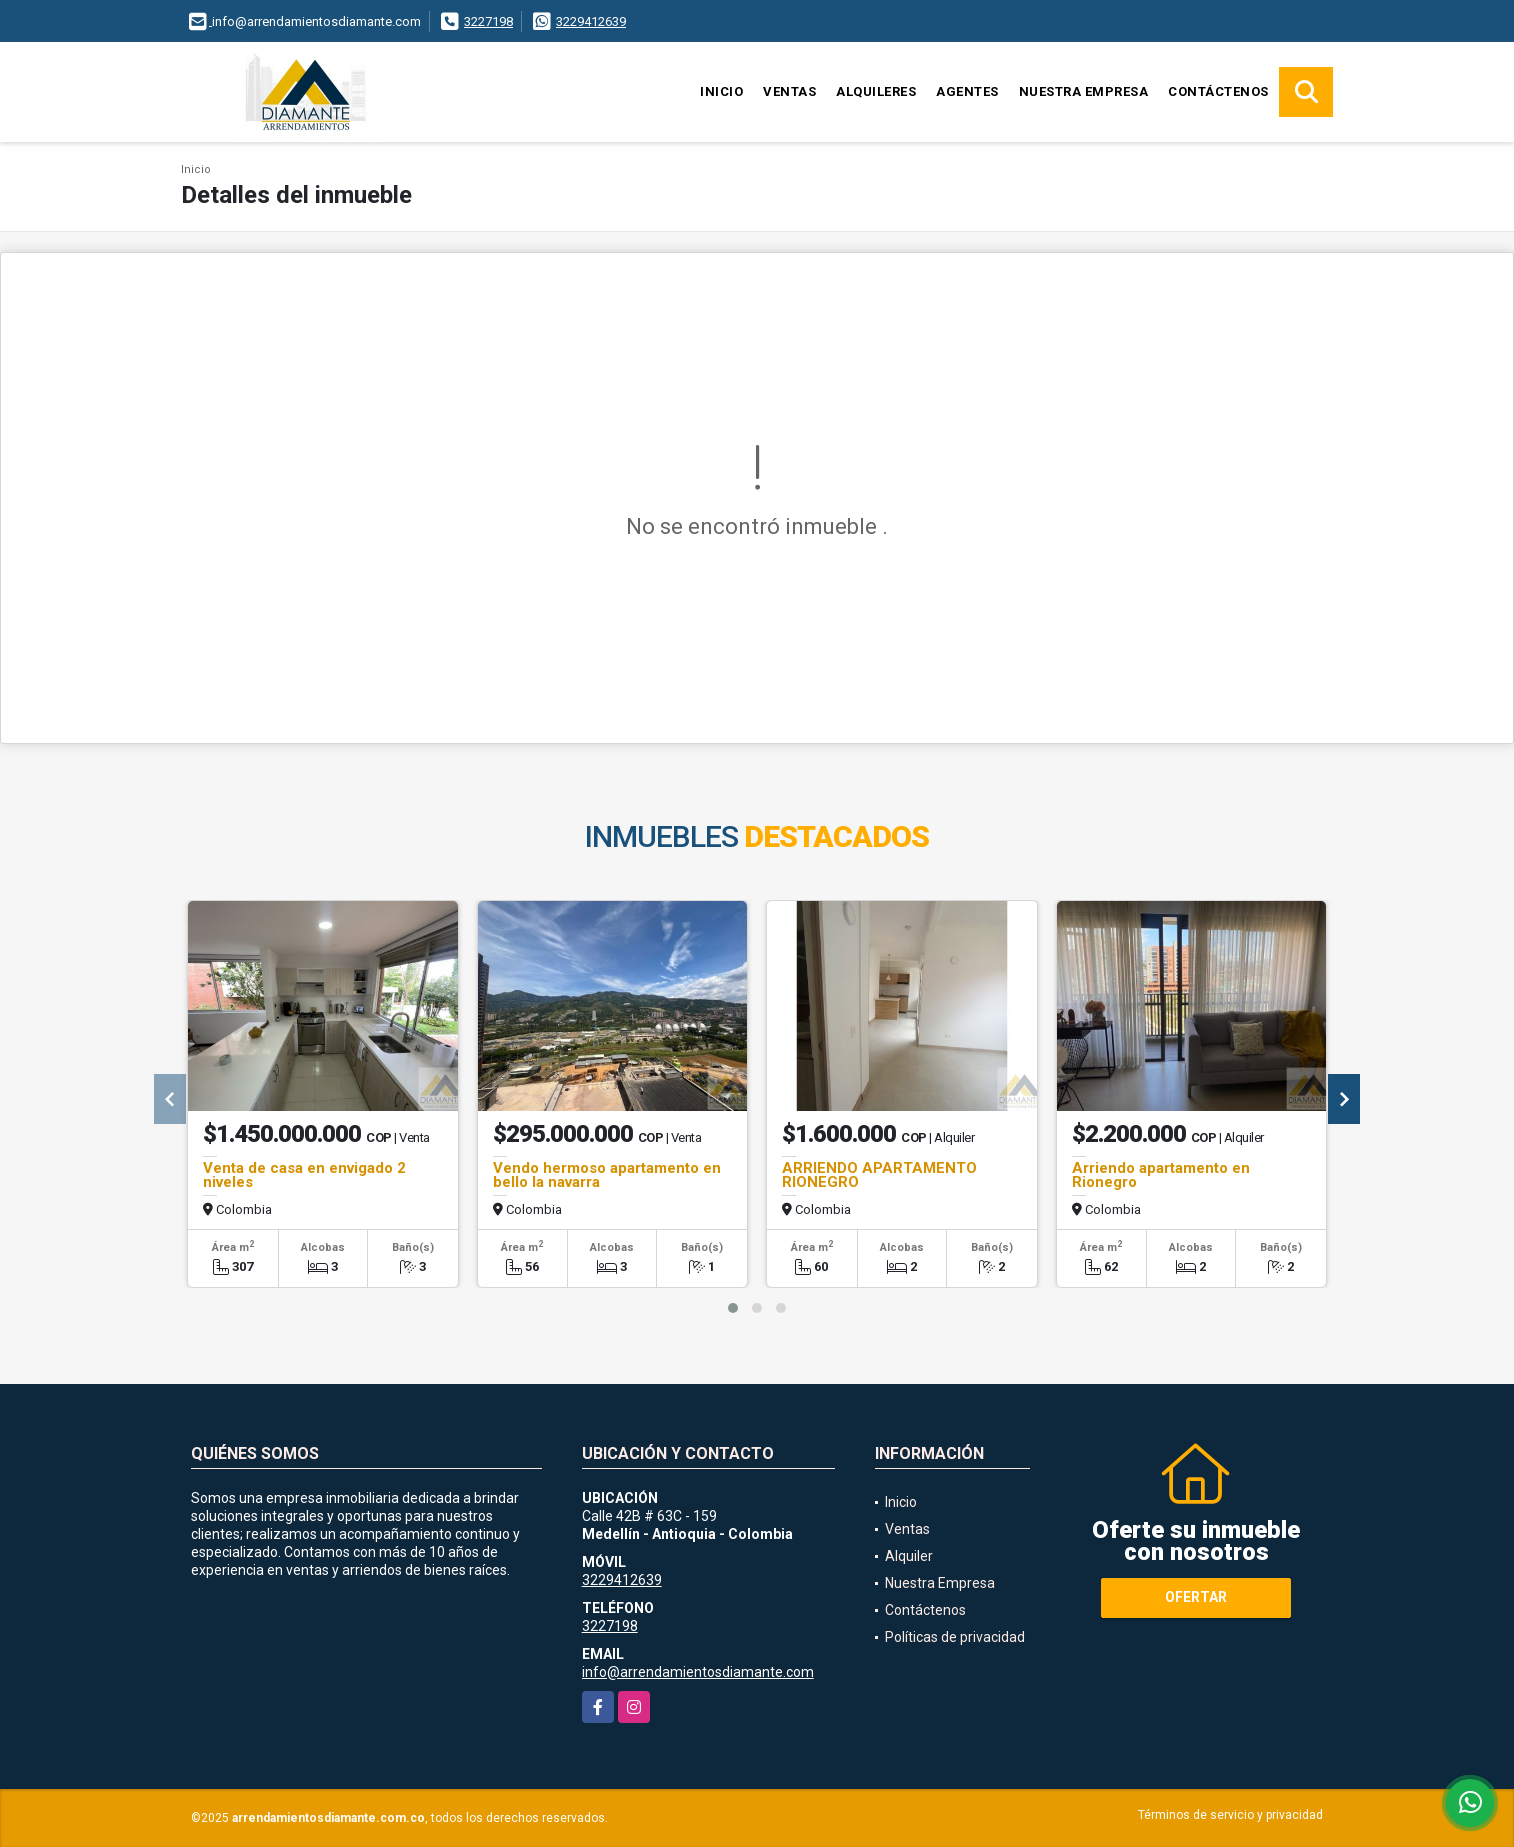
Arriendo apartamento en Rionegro (1161, 1175)
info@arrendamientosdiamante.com (698, 1672)
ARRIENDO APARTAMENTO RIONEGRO (879, 1175)
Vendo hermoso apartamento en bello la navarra (607, 1175)
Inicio (721, 91)
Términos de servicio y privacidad (1230, 1815)
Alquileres (876, 91)
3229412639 (591, 21)
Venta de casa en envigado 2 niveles (304, 1175)
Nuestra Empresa (1084, 91)
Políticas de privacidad (955, 1637)
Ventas (789, 91)
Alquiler (909, 1556)
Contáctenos (1218, 91)
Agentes (967, 91)
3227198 (488, 21)
